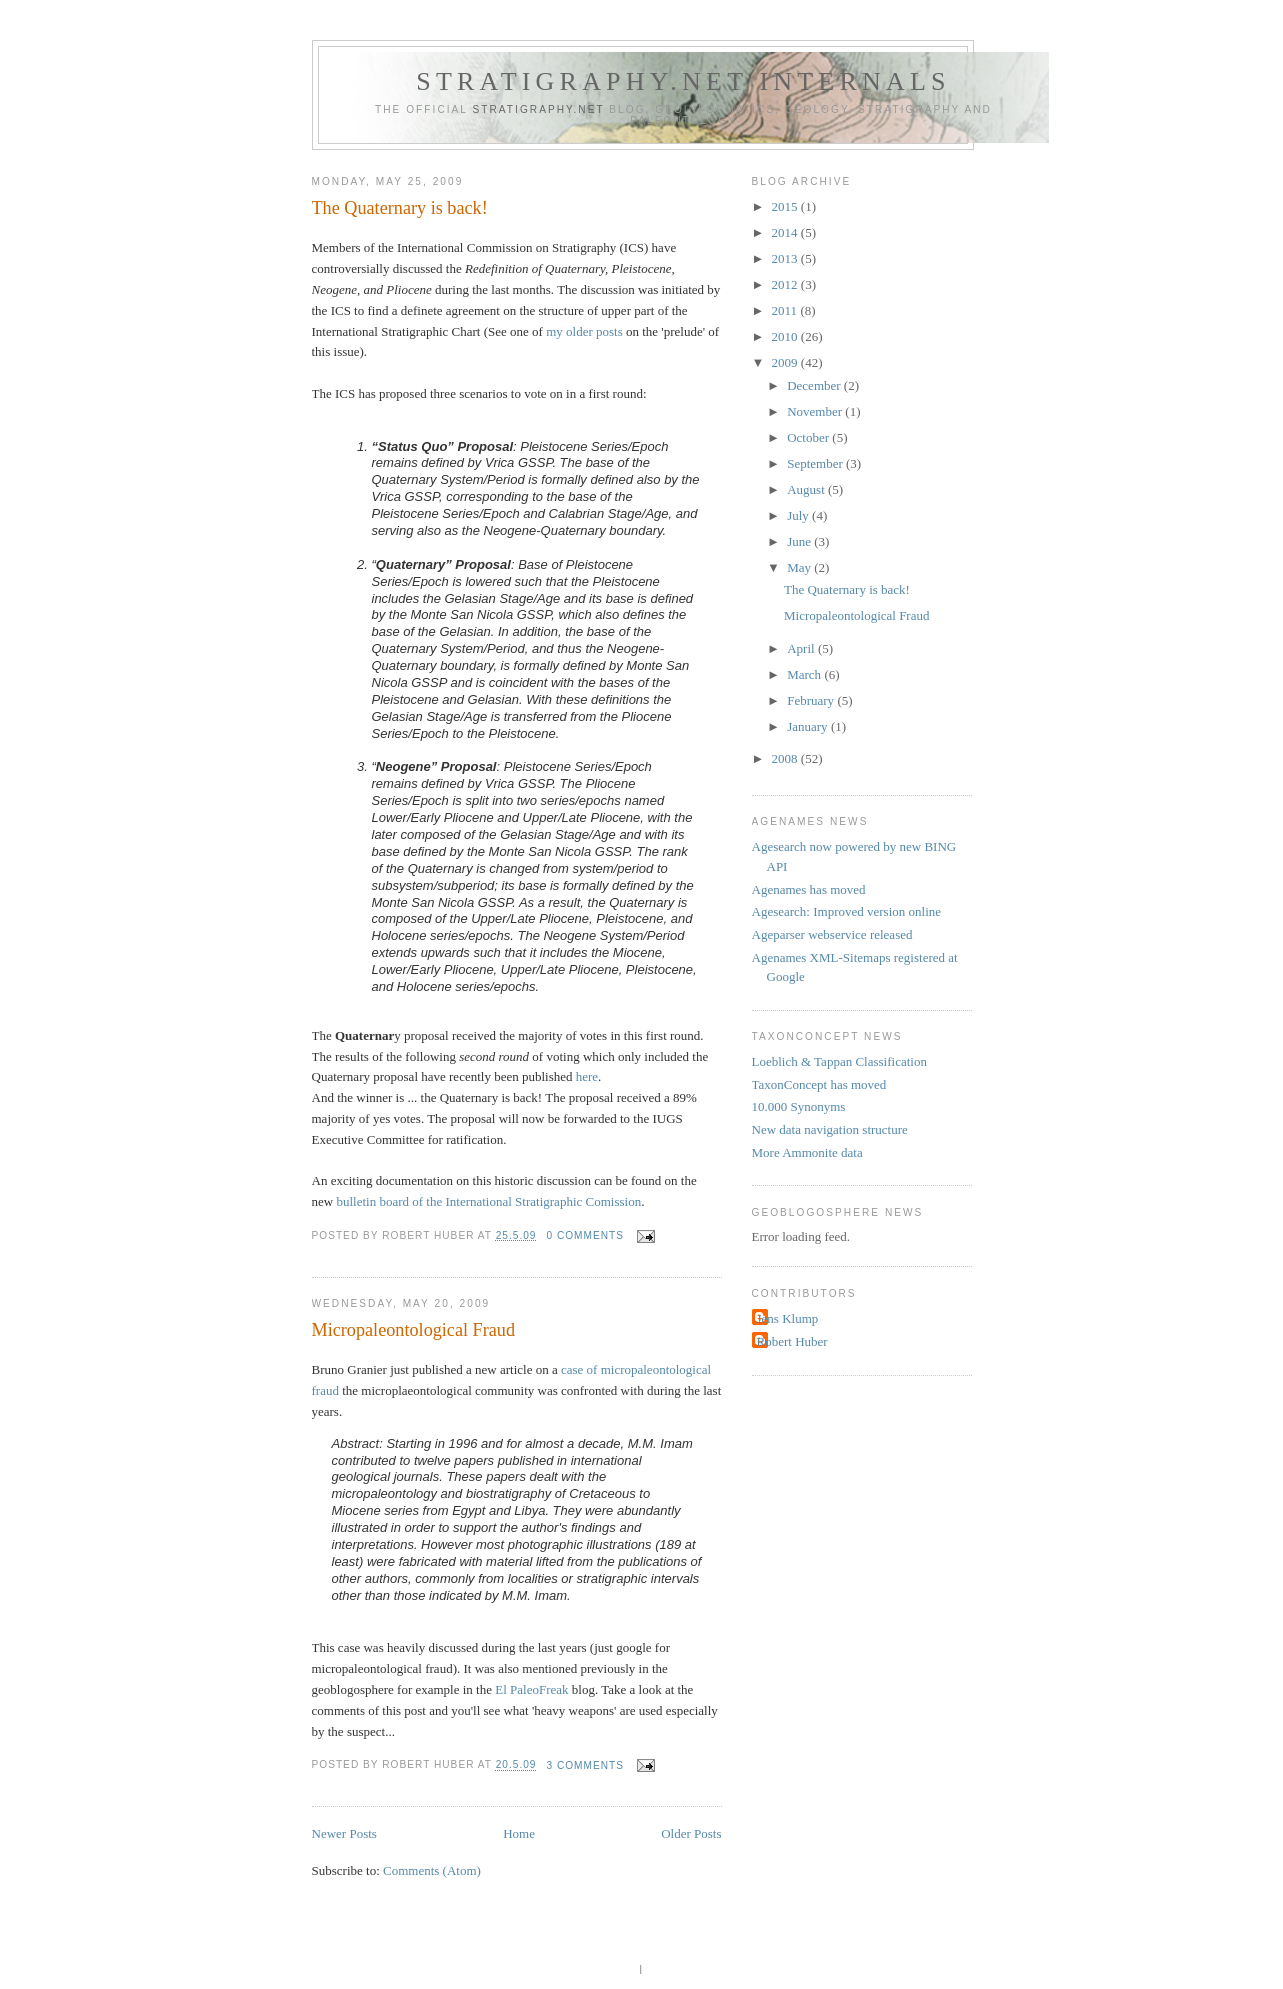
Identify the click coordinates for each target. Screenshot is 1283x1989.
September (816, 463)
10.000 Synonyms (799, 1106)
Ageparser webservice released (832, 934)
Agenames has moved (809, 889)
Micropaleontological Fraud (414, 1330)
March (805, 674)
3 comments (585, 1765)
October (809, 437)
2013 (786, 258)
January (809, 726)
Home (519, 1833)
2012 (786, 284)
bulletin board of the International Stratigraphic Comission (488, 1201)
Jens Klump (788, 1318)
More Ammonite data (807, 1152)
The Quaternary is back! (400, 208)
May (800, 567)
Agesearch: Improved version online (847, 911)
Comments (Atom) (432, 1870)
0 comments (585, 1235)
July (799, 515)
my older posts (584, 331)
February (812, 700)
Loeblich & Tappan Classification (839, 1061)
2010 (786, 336)
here (587, 1076)
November (816, 411)
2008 (786, 758)
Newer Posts (344, 1833)
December (815, 385)
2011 (786, 310)
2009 (786, 362)
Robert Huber (792, 1341)
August (807, 489)
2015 (786, 206)
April (802, 648)
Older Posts (691, 1833)
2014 (786, 232)
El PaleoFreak (531, 1689)
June (800, 541)
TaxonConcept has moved (819, 1084)
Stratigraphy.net (538, 109)
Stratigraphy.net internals (683, 81)
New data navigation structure (830, 1129)
